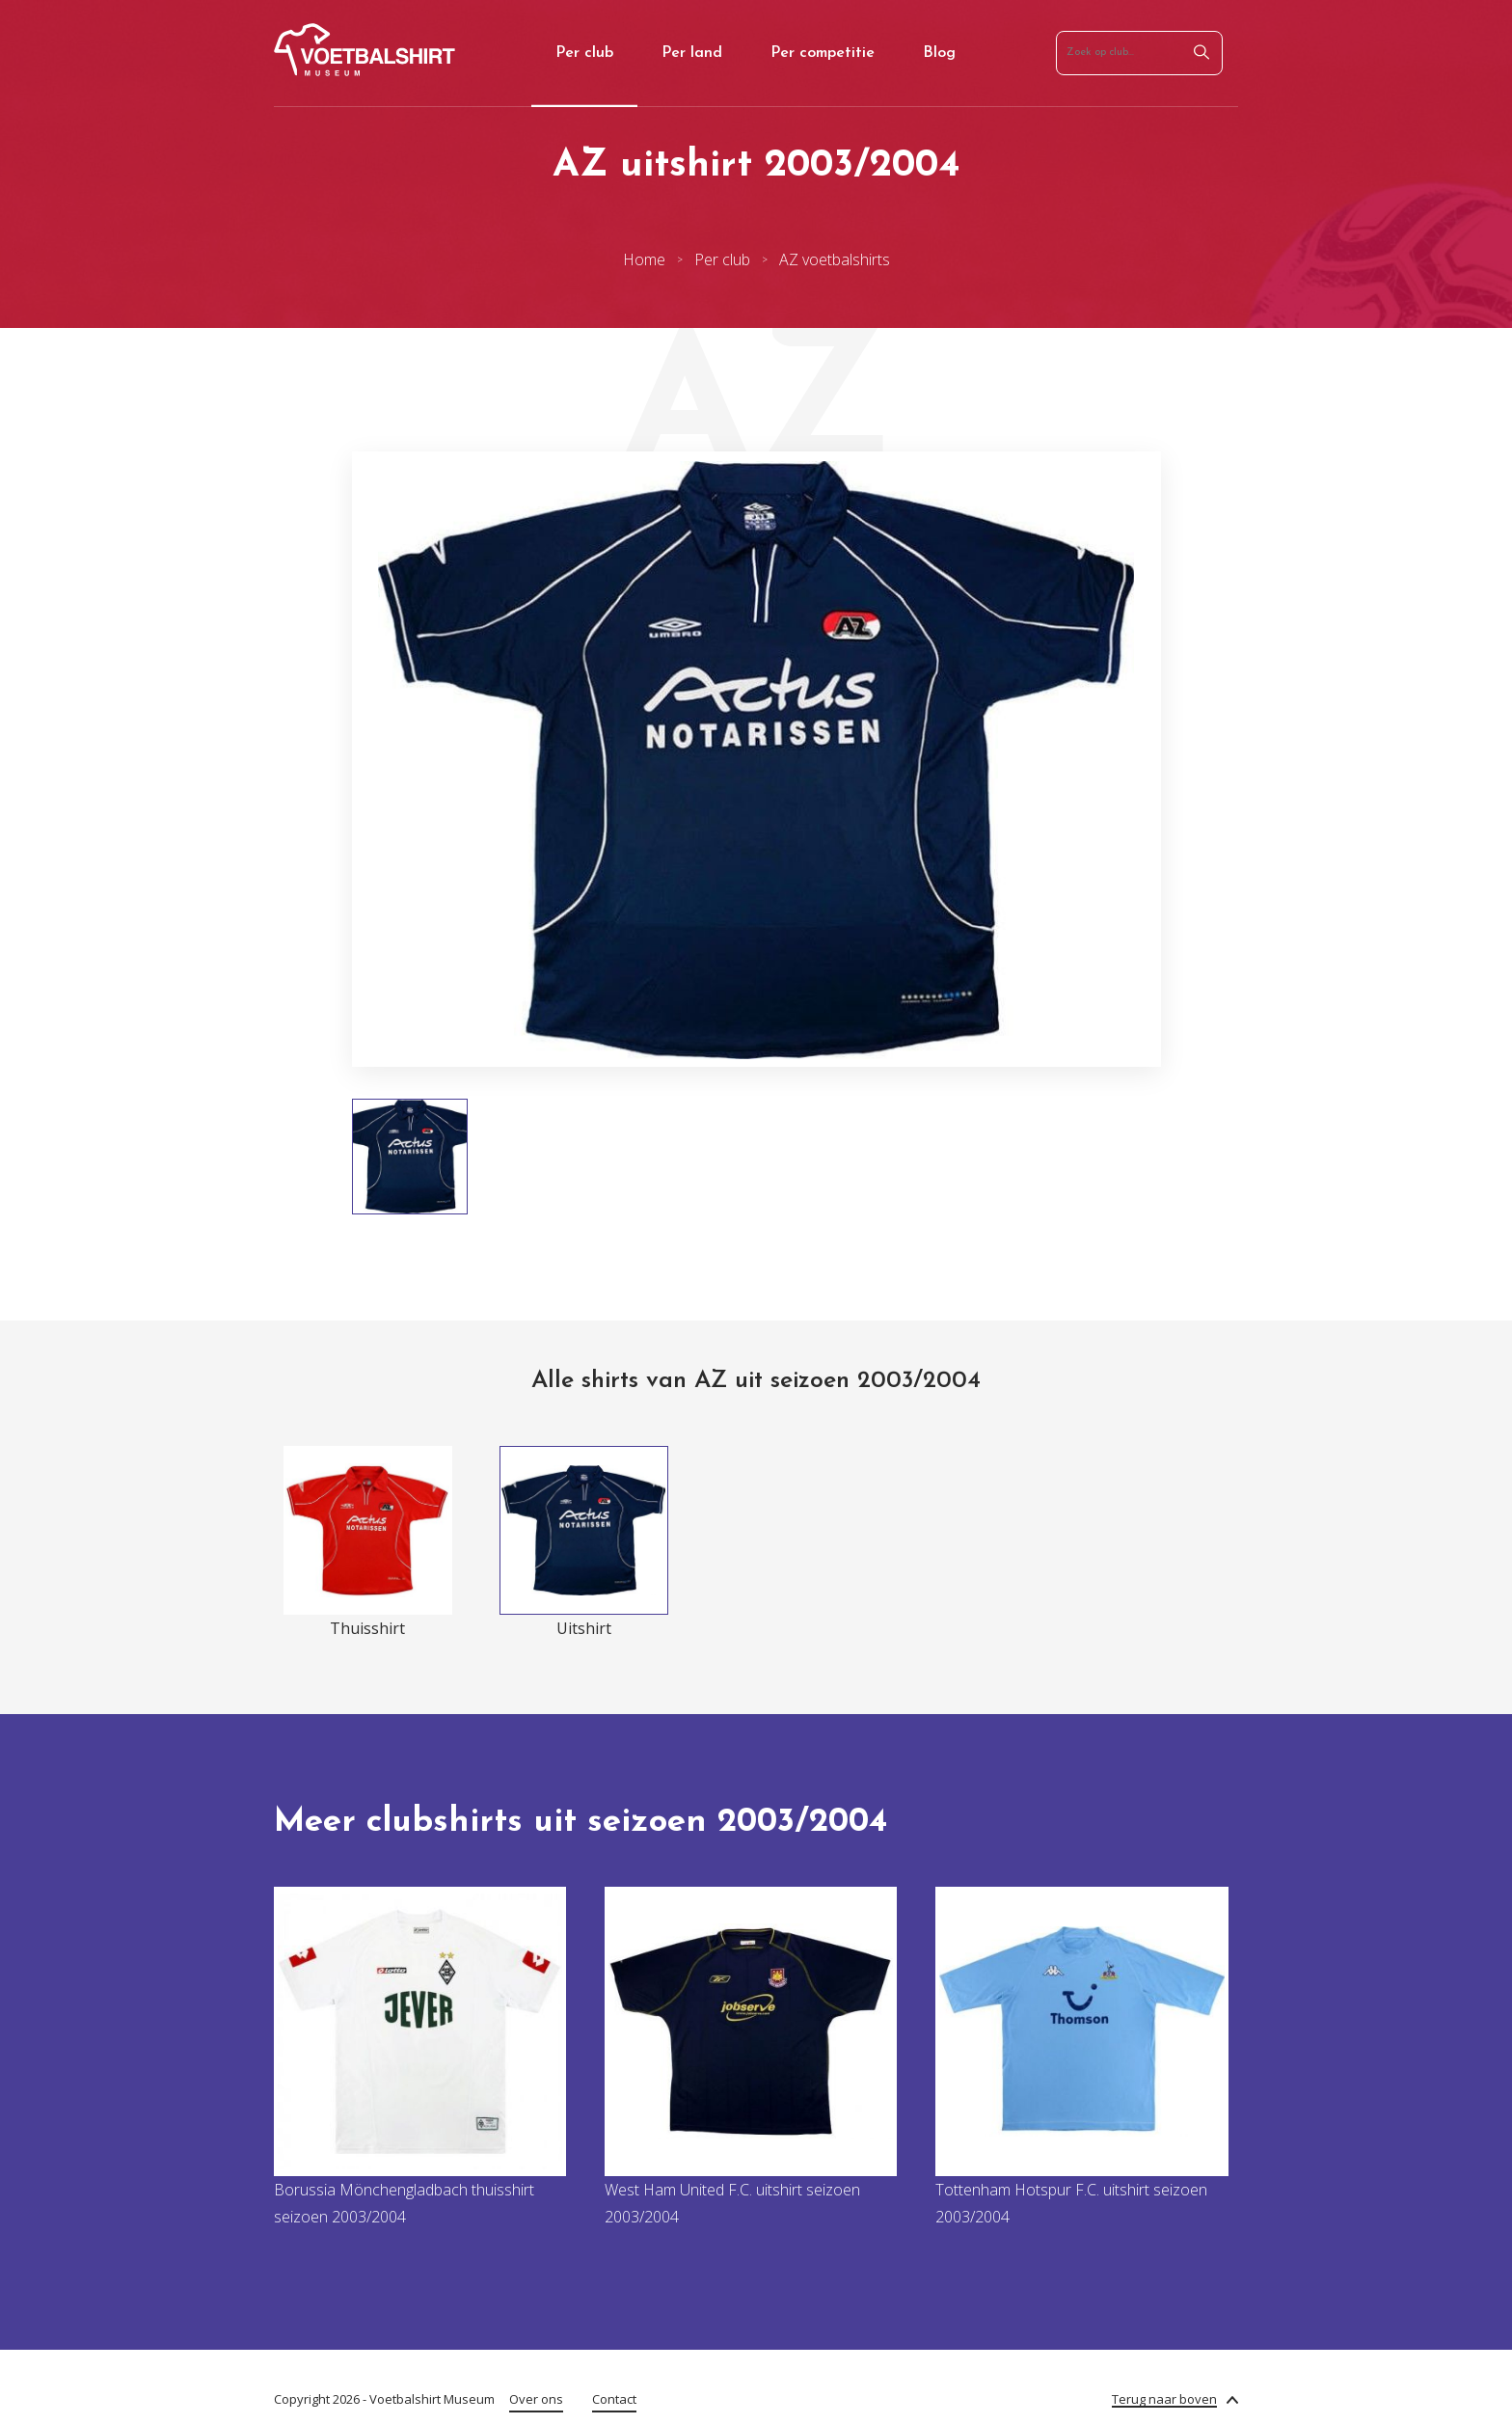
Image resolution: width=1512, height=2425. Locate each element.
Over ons (536, 2399)
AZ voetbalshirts (834, 259)
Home (644, 259)
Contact (614, 2399)
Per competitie (822, 53)
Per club (584, 53)
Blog (939, 53)
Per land (692, 53)
